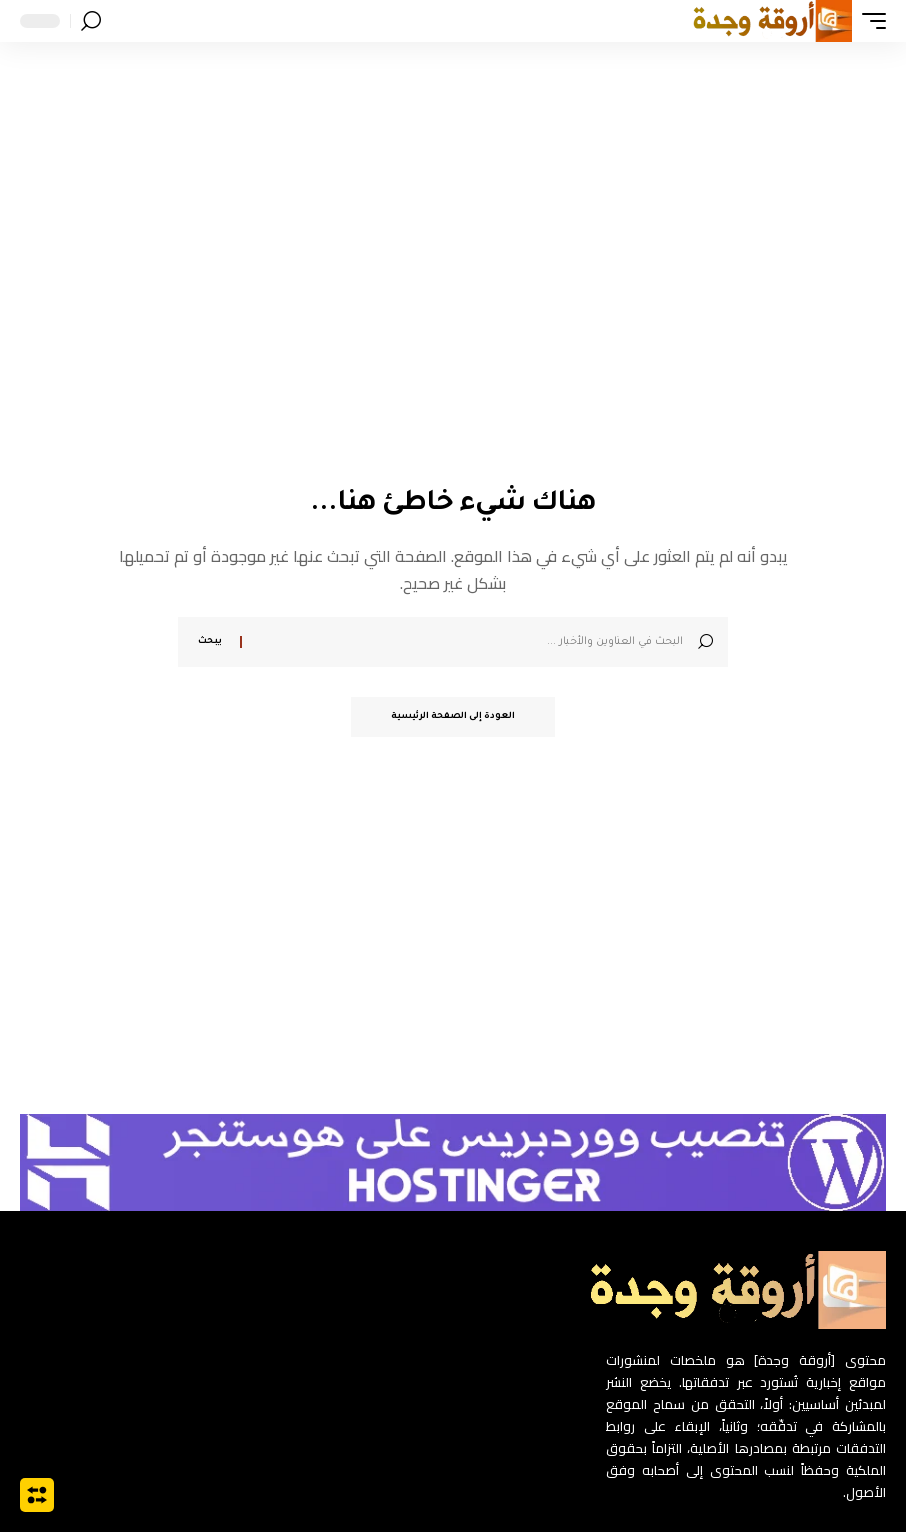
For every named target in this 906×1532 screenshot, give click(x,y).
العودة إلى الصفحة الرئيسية (453, 717)
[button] (869, 21)
